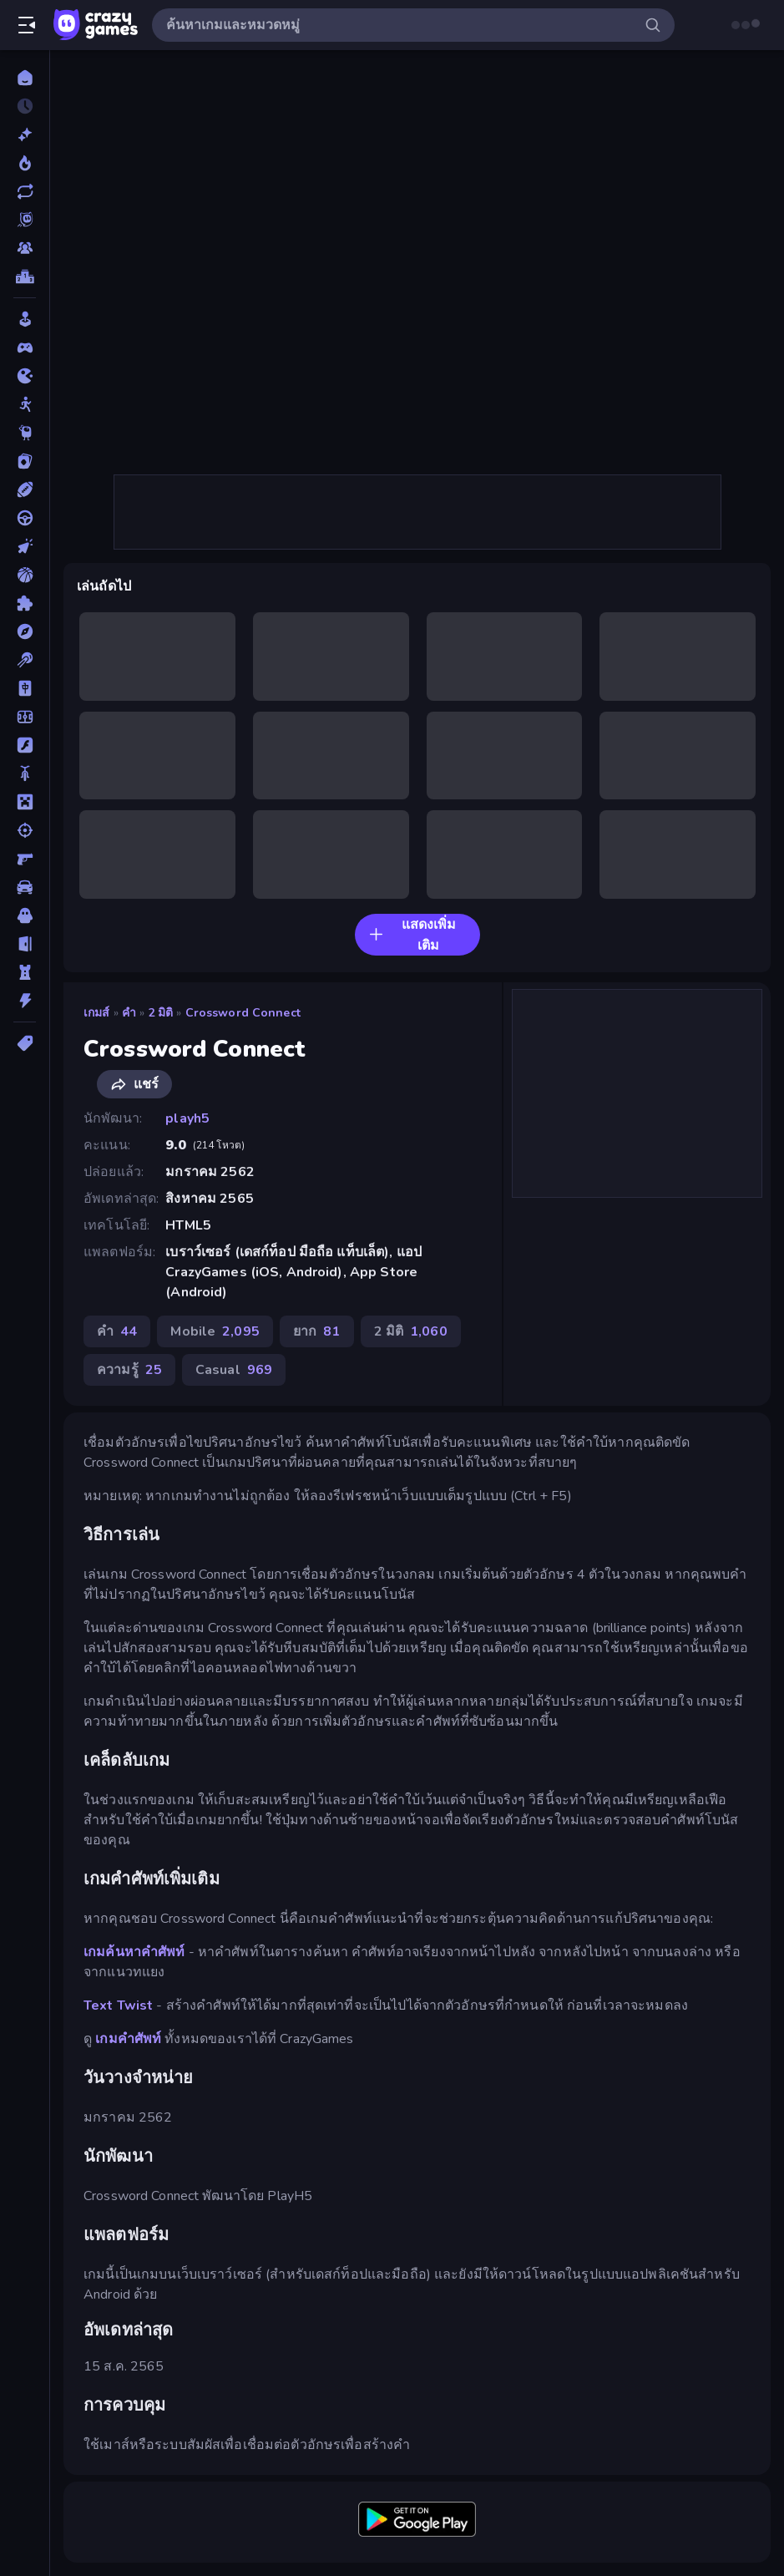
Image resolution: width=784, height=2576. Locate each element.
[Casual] (24, 319)
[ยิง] (24, 830)
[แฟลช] (24, 745)
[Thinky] (24, 432)
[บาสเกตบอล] (24, 574)
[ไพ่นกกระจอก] (24, 688)
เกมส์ (96, 1013)
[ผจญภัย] (24, 631)
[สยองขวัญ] (24, 915)
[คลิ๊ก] (24, 546)
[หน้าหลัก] (24, 77)
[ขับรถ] (24, 518)
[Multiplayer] (24, 248)
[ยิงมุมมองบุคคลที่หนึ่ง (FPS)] (24, 858)
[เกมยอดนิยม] (24, 163)
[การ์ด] (24, 461)
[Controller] (24, 347)
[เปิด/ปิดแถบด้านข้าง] (27, 25)
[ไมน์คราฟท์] (24, 802)
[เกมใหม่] (24, 134)
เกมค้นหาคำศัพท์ (134, 1952)
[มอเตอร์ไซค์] (24, 773)
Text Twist (118, 2005)
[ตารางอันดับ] (24, 276)
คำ (129, 1013)
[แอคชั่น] (24, 1000)
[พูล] (24, 660)
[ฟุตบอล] (24, 716)
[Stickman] (24, 404)
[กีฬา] (24, 489)
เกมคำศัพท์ (128, 2039)
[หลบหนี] (24, 944)
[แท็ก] (24, 1043)
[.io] (24, 376)
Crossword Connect (243, 1013)
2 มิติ (161, 1013)
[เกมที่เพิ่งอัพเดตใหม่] (24, 191)
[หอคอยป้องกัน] (24, 972)
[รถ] (24, 887)
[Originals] (24, 219)
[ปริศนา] (24, 603)
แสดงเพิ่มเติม (412, 935)
